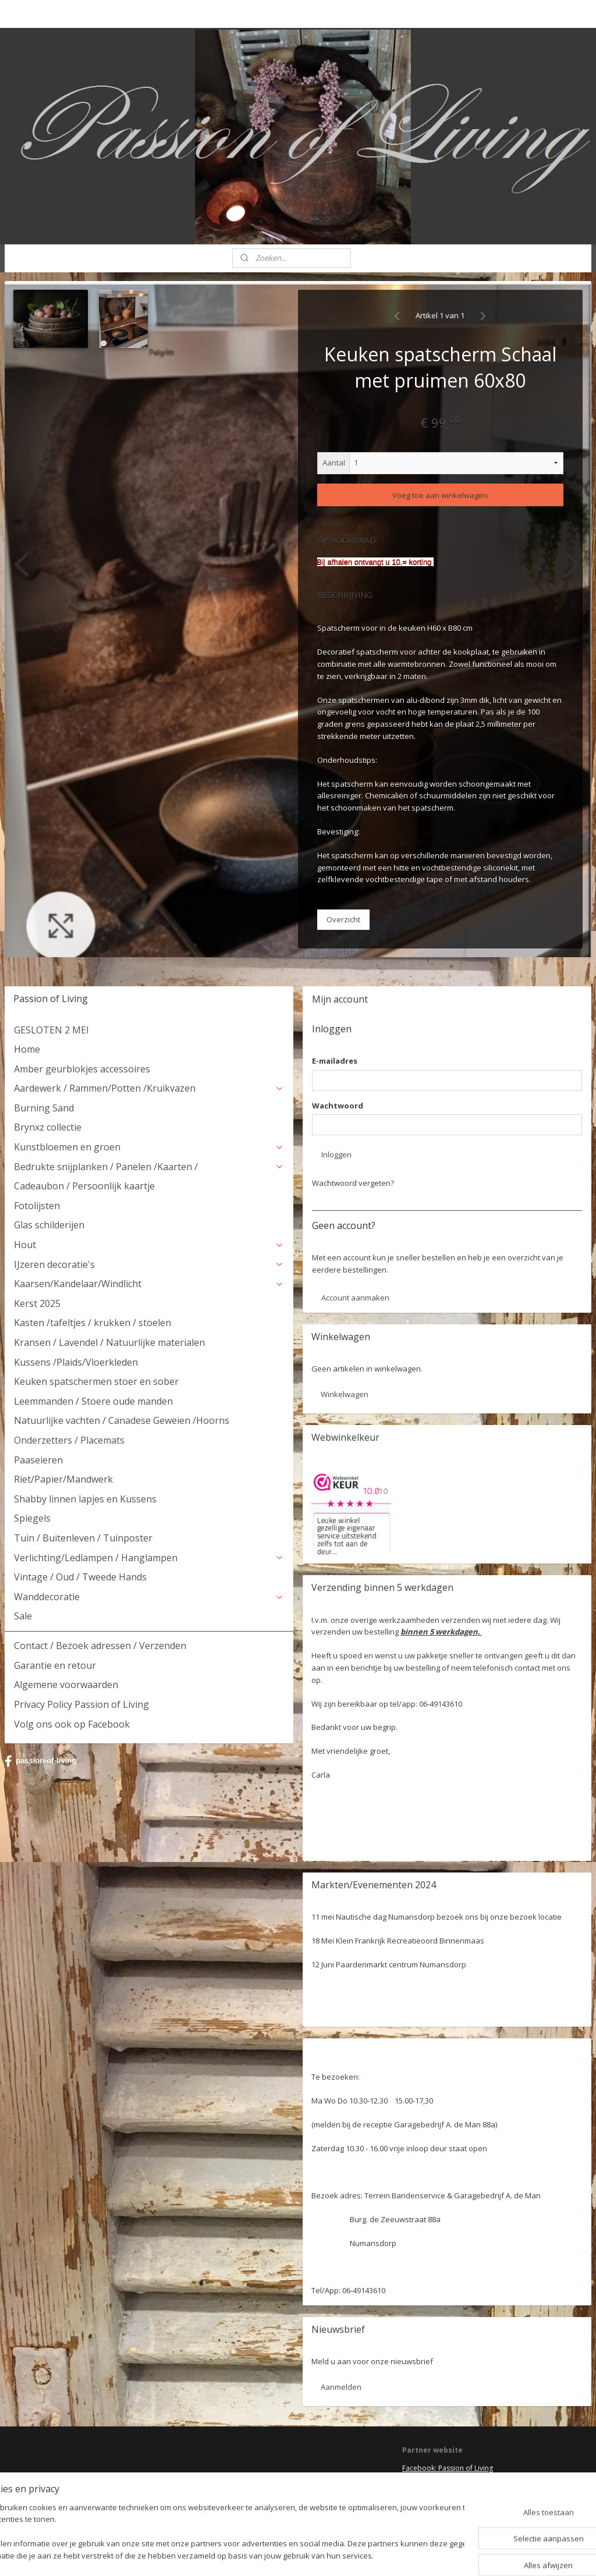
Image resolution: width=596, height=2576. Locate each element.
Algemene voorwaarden (66, 1684)
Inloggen (336, 1154)
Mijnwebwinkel (428, 2554)
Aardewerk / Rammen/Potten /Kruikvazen (149, 1088)
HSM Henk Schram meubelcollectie (459, 2490)
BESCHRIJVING (344, 595)
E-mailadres (334, 1061)
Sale (23, 1615)
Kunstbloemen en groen (149, 1146)
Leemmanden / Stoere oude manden (93, 1401)
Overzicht (343, 919)
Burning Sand (44, 1108)
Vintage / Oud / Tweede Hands (80, 1577)
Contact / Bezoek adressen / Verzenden (100, 1645)
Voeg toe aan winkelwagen (440, 494)
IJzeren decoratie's (149, 1264)
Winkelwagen (344, 1394)
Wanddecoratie (149, 1596)
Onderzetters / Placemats (69, 1440)
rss (282, 2554)
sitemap (258, 2554)
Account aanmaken (355, 1297)
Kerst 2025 (37, 1303)
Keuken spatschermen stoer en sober (96, 1381)
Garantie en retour (55, 1665)
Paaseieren (38, 1460)
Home (27, 1049)
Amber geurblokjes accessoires (82, 1069)
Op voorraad (346, 539)
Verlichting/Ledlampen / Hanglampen (149, 1557)
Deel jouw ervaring (433, 2479)
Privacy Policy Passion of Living (81, 1704)
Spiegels (32, 1518)
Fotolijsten (37, 1205)
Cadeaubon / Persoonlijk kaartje (84, 1185)
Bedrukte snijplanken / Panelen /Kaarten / (149, 1166)
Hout (149, 1244)
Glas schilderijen (49, 1224)
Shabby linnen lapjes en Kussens (85, 1499)
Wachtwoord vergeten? (353, 1183)
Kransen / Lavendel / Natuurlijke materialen (109, 1342)
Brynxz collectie (47, 1127)
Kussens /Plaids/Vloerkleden (76, 1362)
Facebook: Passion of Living (447, 2468)
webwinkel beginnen (327, 2554)
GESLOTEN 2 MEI (51, 1030)
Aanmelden (341, 2387)
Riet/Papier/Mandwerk (63, 1479)
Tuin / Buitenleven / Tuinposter (83, 1538)
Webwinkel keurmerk (436, 2501)
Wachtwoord (337, 1105)
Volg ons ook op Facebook (72, 1724)
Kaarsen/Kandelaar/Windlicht (149, 1283)
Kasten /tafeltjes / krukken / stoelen (92, 1322)
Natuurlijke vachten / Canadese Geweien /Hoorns (121, 1420)
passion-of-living (40, 1761)
